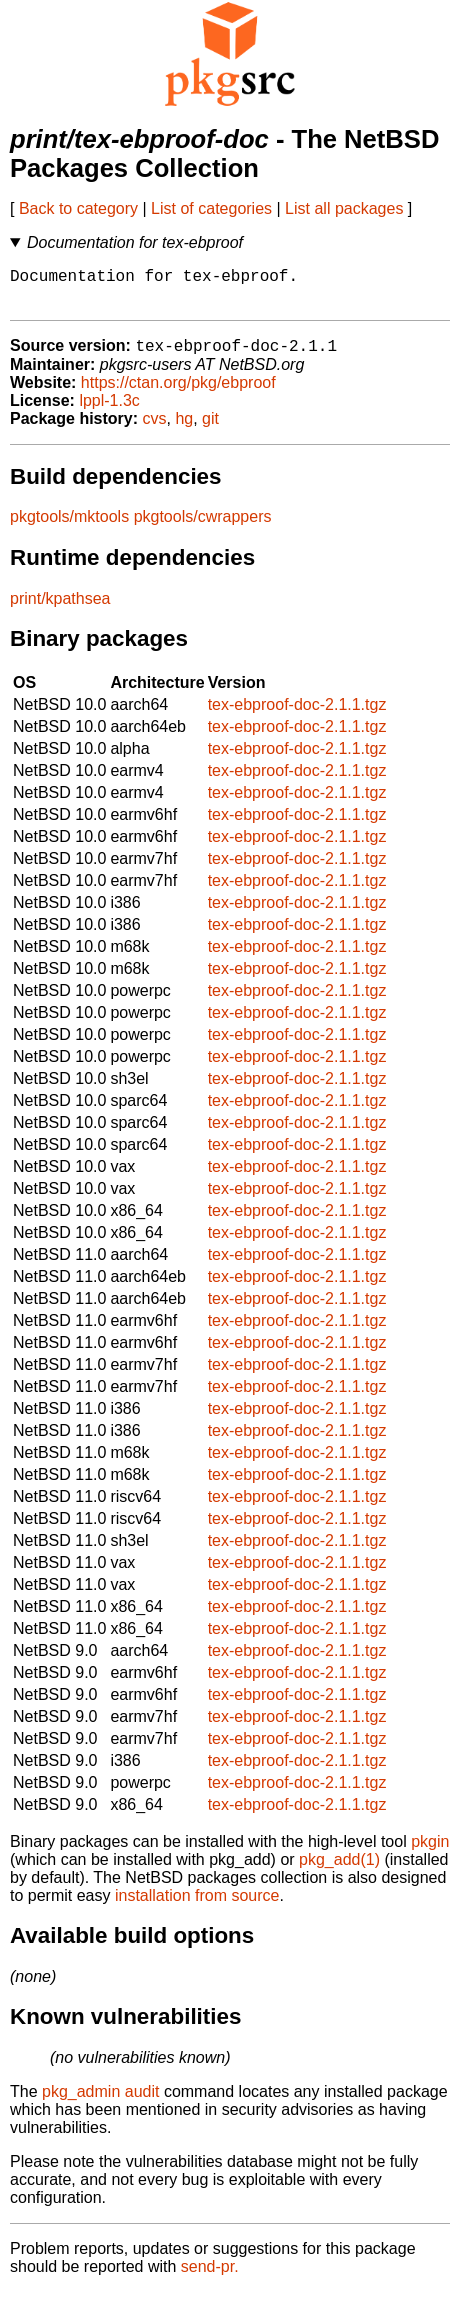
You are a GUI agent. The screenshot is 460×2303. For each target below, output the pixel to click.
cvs (155, 429)
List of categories (211, 208)
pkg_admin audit (100, 2102)
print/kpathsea (60, 609)
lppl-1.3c (109, 411)
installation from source (197, 1906)
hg (184, 429)
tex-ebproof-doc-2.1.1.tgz (297, 715)
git (210, 429)
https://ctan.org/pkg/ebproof (178, 393)
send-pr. (210, 2277)
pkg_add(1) (339, 1870)
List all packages (344, 208)
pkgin (430, 1852)
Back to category (78, 208)
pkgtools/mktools (69, 527)
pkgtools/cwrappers (203, 527)
